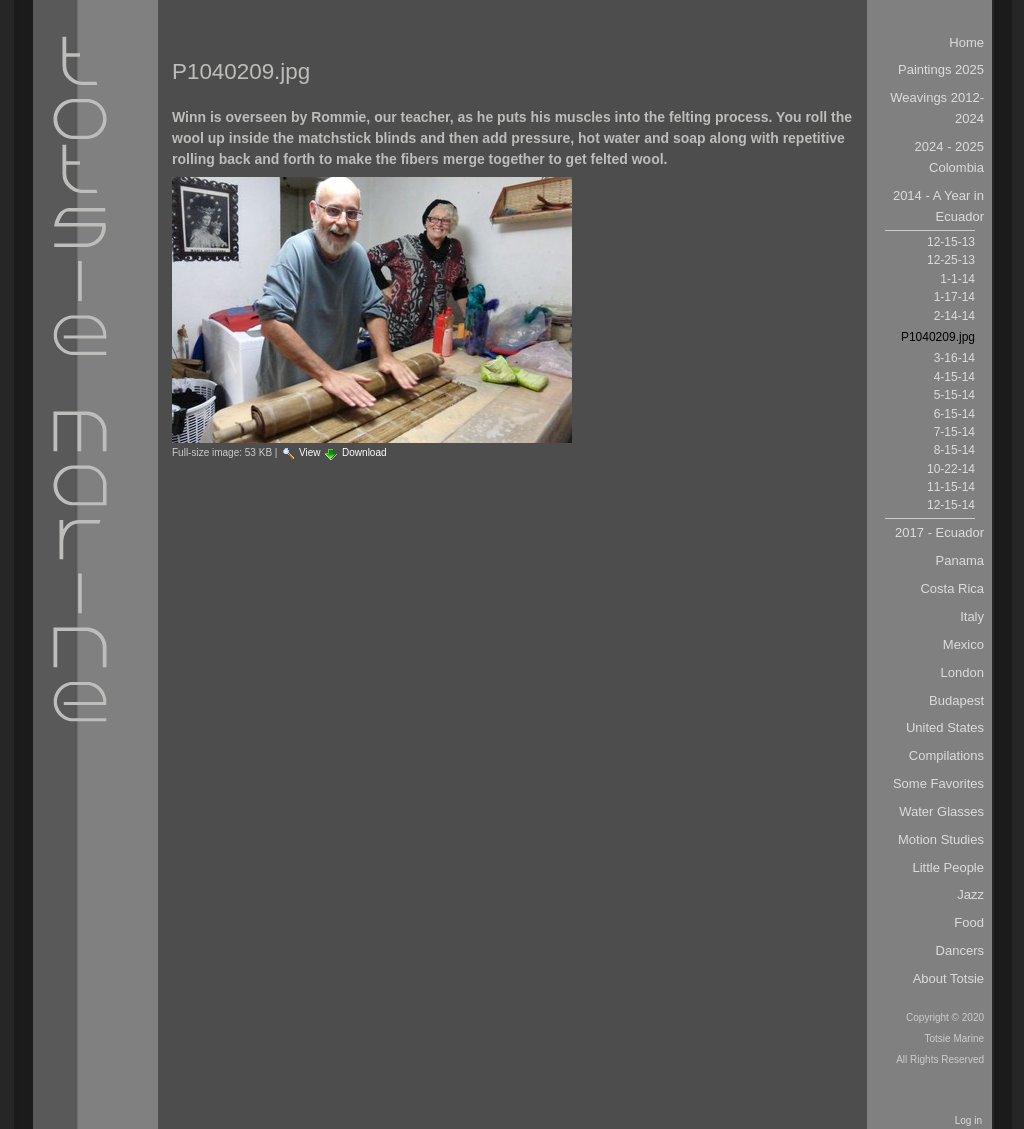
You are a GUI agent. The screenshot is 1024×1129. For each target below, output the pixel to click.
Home (966, 42)
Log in (968, 1120)
